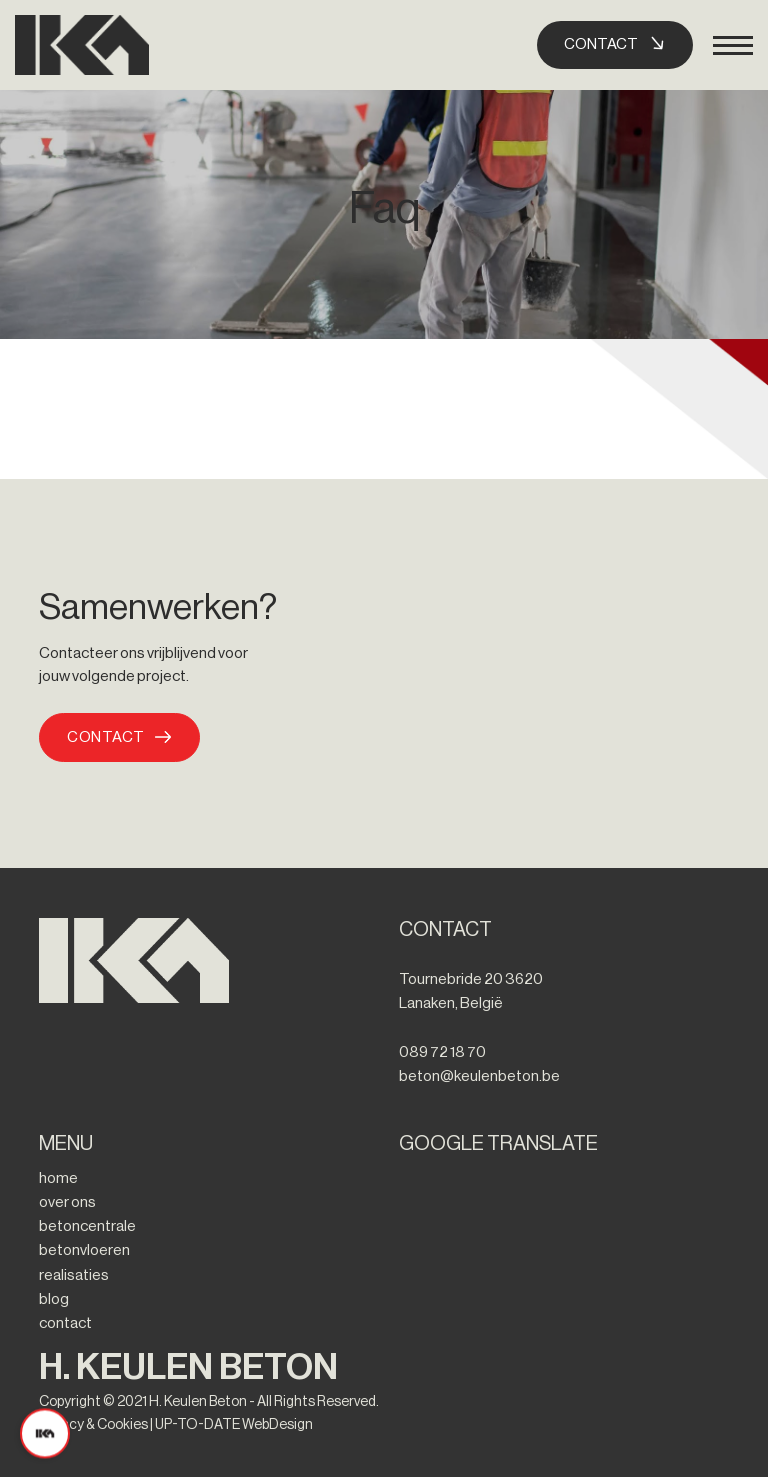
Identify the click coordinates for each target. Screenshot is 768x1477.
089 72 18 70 (442, 1052)
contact (65, 1323)
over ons (67, 1202)
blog (54, 1299)
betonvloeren (84, 1250)
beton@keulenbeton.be (479, 1076)
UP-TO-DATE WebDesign (234, 1425)
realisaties (74, 1275)
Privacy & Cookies (93, 1425)
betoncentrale (87, 1226)
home (58, 1178)
